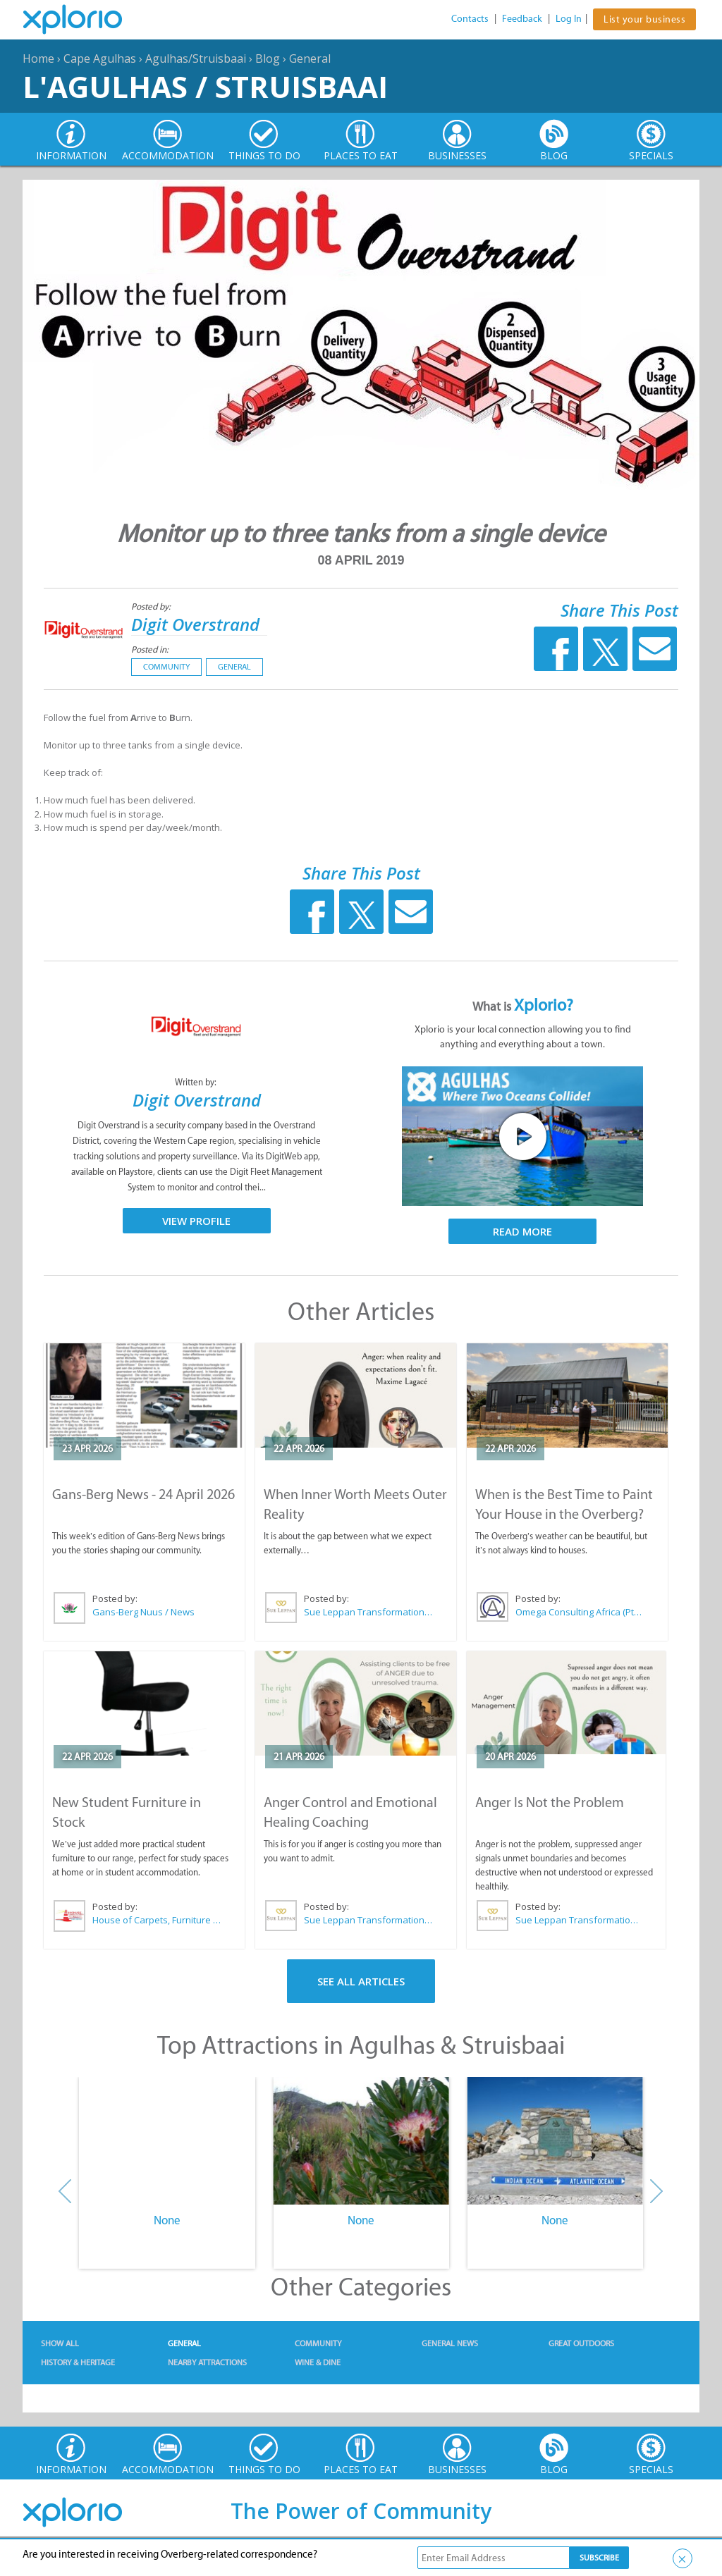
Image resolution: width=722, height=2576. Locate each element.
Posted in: (150, 649)
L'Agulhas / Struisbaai (205, 86)
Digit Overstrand (195, 624)
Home (38, 58)
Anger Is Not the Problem (549, 1802)
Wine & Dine (318, 2362)
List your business (644, 19)
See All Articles (361, 1981)
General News (450, 2343)
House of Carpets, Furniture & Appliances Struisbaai (157, 1919)
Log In (569, 19)
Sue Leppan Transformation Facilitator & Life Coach (369, 1612)
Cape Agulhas (99, 58)
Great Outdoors (581, 2343)
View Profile (196, 1221)
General (310, 58)
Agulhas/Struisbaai (195, 58)
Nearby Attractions (207, 2362)
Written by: (197, 1082)
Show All (60, 2343)
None (167, 2220)
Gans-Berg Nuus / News (143, 1612)
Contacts (470, 19)
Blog (267, 58)
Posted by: (152, 606)
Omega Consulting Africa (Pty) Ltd (580, 1612)
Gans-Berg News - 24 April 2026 (143, 1494)
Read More (522, 1231)
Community (166, 667)
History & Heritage (78, 2362)
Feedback (522, 19)
